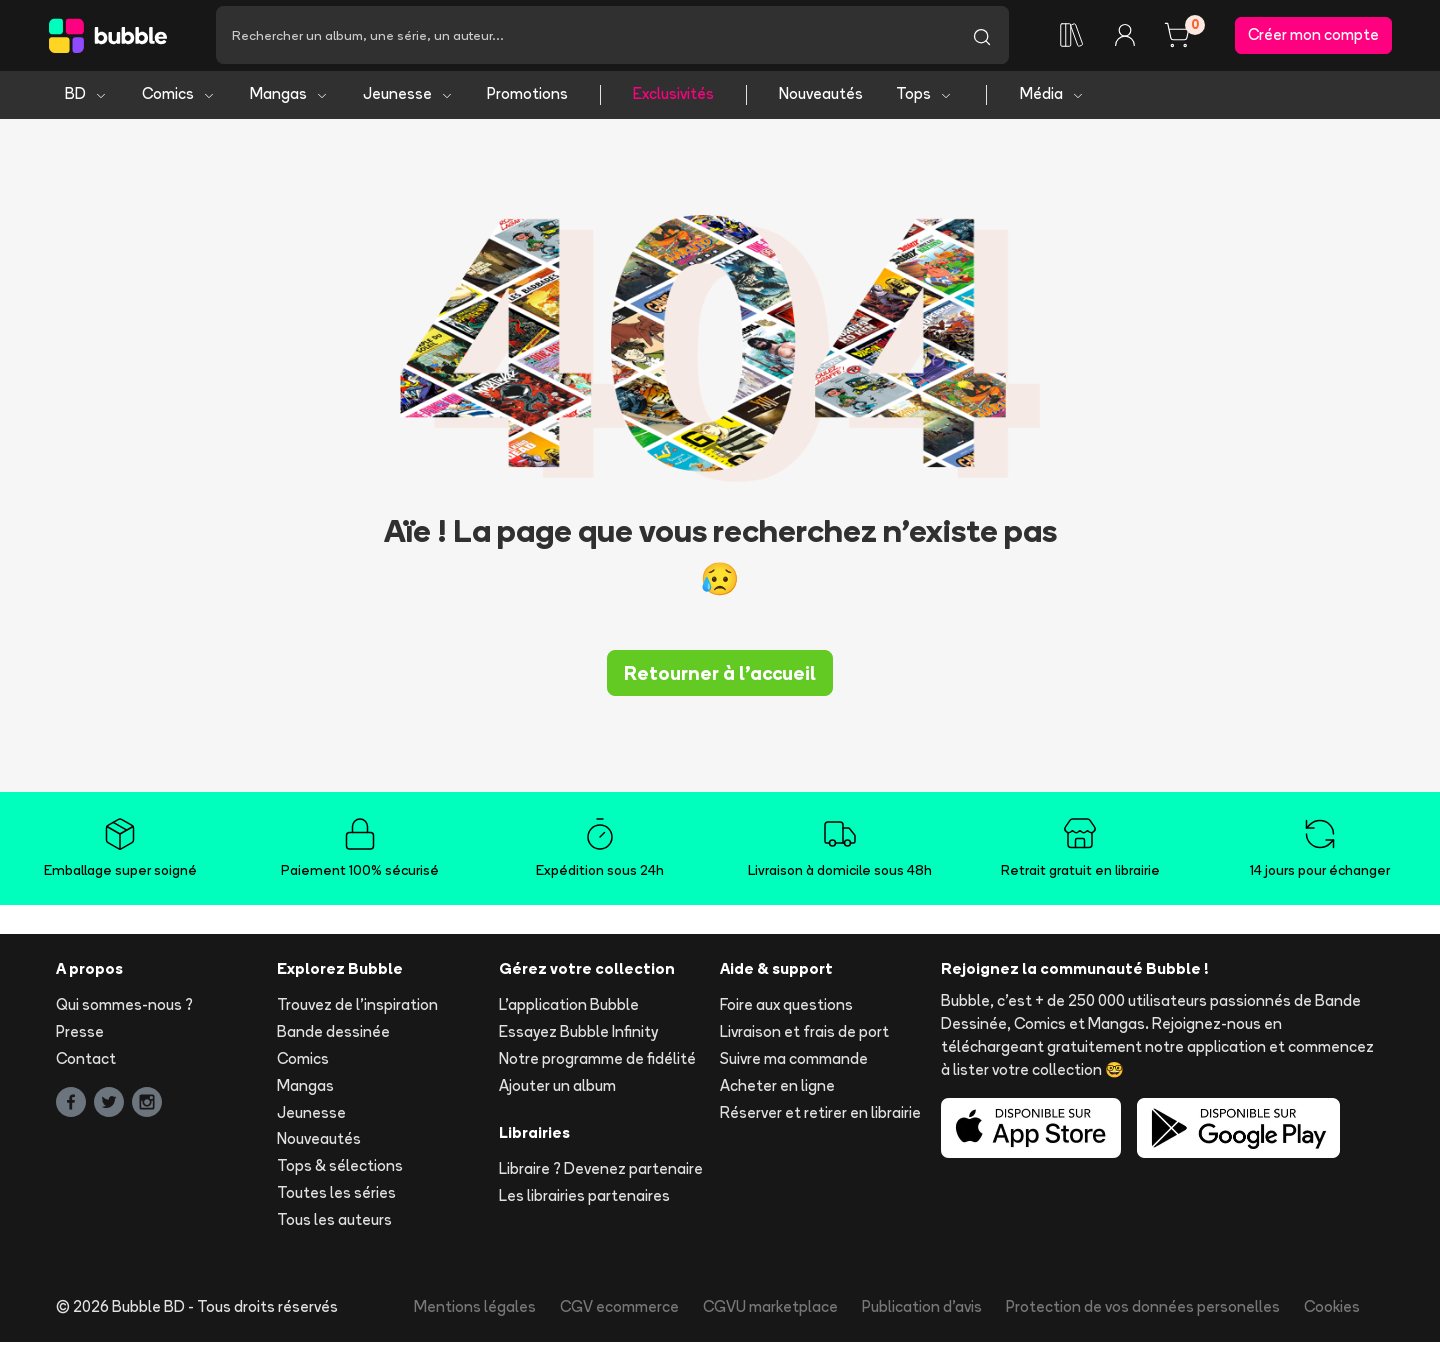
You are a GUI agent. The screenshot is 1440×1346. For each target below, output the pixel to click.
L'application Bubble (569, 1008)
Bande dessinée (333, 1035)
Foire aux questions (786, 1008)
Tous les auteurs (334, 1222)
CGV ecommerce (619, 1309)
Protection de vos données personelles (1143, 1309)
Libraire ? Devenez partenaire (601, 1172)
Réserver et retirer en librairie (820, 1115)
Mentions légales (475, 1309)
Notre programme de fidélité (597, 1062)
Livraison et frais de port (804, 1035)
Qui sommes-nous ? (124, 1008)
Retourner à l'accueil (720, 676)
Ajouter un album (557, 1088)
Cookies (1332, 1309)
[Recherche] (585, 37)
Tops (924, 97)
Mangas (289, 97)
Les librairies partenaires (584, 1199)
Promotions (527, 97)
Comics (179, 97)
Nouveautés (821, 97)
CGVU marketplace (770, 1309)
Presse (80, 1035)
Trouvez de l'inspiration (357, 1008)
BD (86, 97)
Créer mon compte (1313, 36)
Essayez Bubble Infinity (578, 1035)
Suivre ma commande (794, 1062)
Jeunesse (408, 97)
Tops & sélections (340, 1169)
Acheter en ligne (777, 1088)
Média (1052, 97)
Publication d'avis (922, 1309)
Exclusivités (673, 97)
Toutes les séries (336, 1196)
